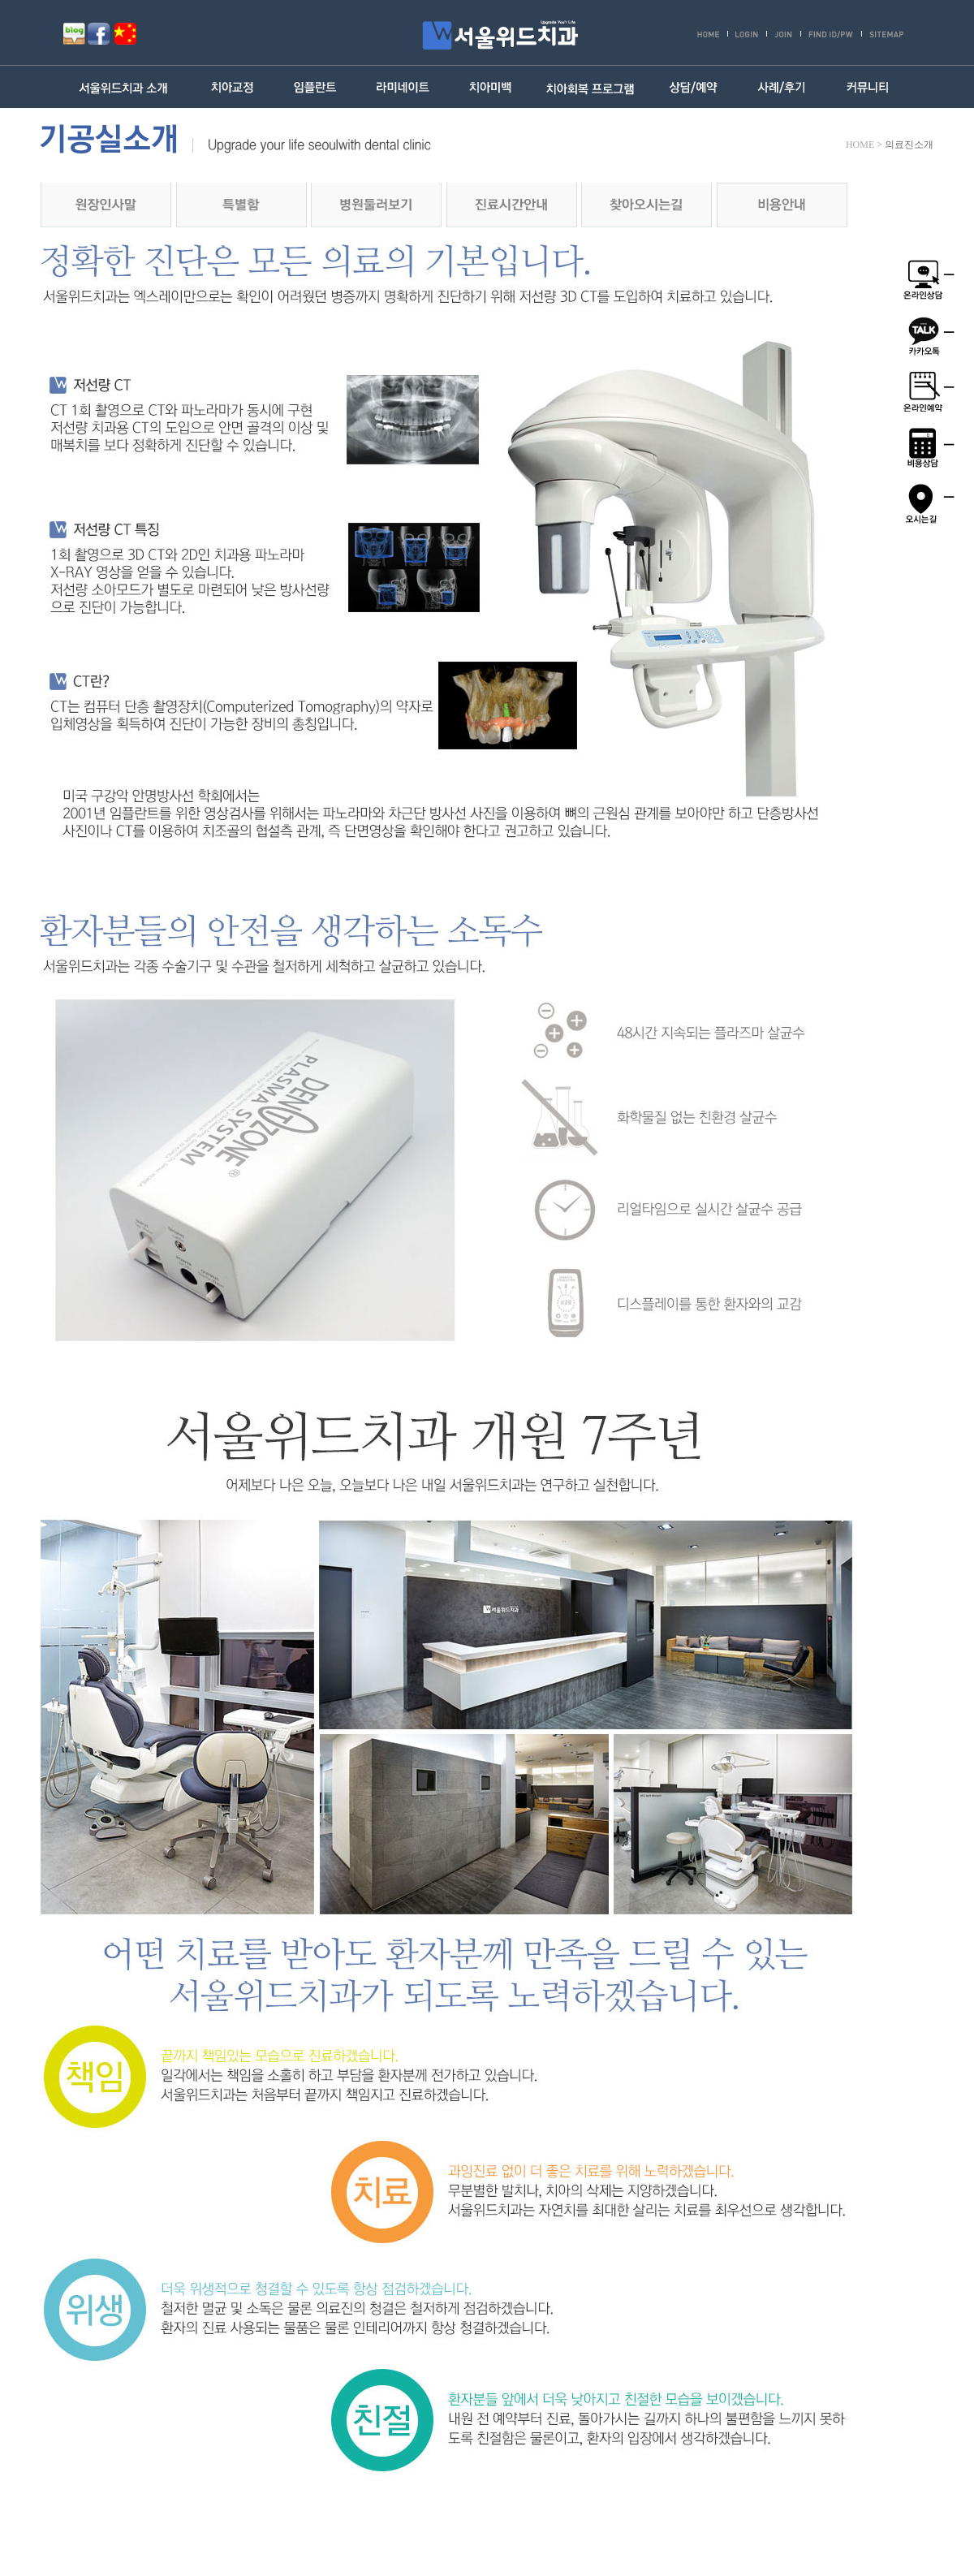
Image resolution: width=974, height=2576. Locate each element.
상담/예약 (693, 87)
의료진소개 (909, 144)
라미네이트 (403, 87)
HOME (860, 144)
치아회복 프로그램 (590, 87)
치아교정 (233, 87)
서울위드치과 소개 (127, 87)
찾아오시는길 (646, 205)
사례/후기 (781, 87)
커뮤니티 (868, 87)
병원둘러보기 (376, 205)
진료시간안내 (511, 205)
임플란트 (316, 87)
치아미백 (490, 87)
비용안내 (782, 205)
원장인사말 (106, 205)
